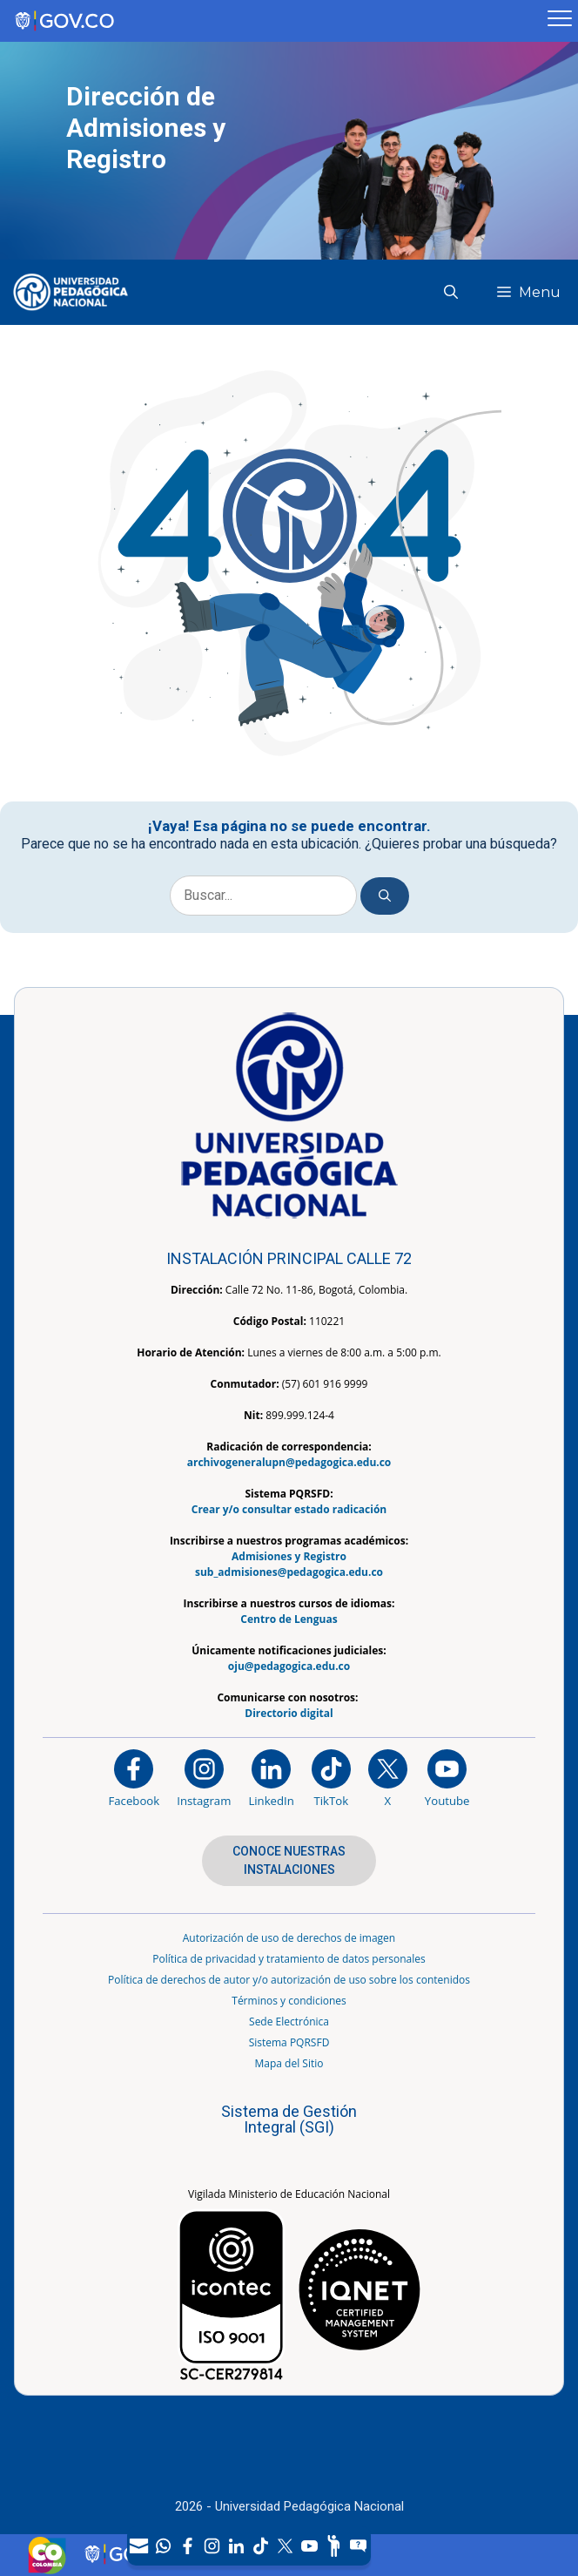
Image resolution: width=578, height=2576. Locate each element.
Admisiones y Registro (289, 1556)
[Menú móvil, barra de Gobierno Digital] (559, 20)
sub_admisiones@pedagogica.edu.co (289, 1572)
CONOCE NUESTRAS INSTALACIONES (289, 1860)
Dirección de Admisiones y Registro (145, 127)
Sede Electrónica (289, 2021)
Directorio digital (289, 1713)
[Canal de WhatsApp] (163, 2546)
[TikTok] (261, 2546)
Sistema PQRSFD (289, 2042)
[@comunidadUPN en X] (388, 1778)
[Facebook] (188, 2546)
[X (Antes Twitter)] (285, 2546)
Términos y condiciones (289, 2000)
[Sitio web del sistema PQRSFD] (358, 2546)
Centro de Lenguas (288, 1619)
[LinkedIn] (237, 2546)
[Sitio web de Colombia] (47, 2555)
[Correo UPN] (139, 2546)
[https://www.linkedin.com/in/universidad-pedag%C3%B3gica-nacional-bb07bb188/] (270, 1778)
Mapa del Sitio (289, 2063)
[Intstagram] (212, 2546)
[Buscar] (384, 896)
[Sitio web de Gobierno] (271, 21)
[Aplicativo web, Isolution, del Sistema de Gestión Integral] (289, 2127)
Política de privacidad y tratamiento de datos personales (288, 1958)
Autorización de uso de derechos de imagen (289, 1937)
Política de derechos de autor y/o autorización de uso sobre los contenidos (289, 1979)
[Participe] (334, 2546)
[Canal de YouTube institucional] (447, 1778)
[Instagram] (203, 1778)
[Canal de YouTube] (310, 2546)
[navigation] (249, 2546)
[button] (457, 292)
